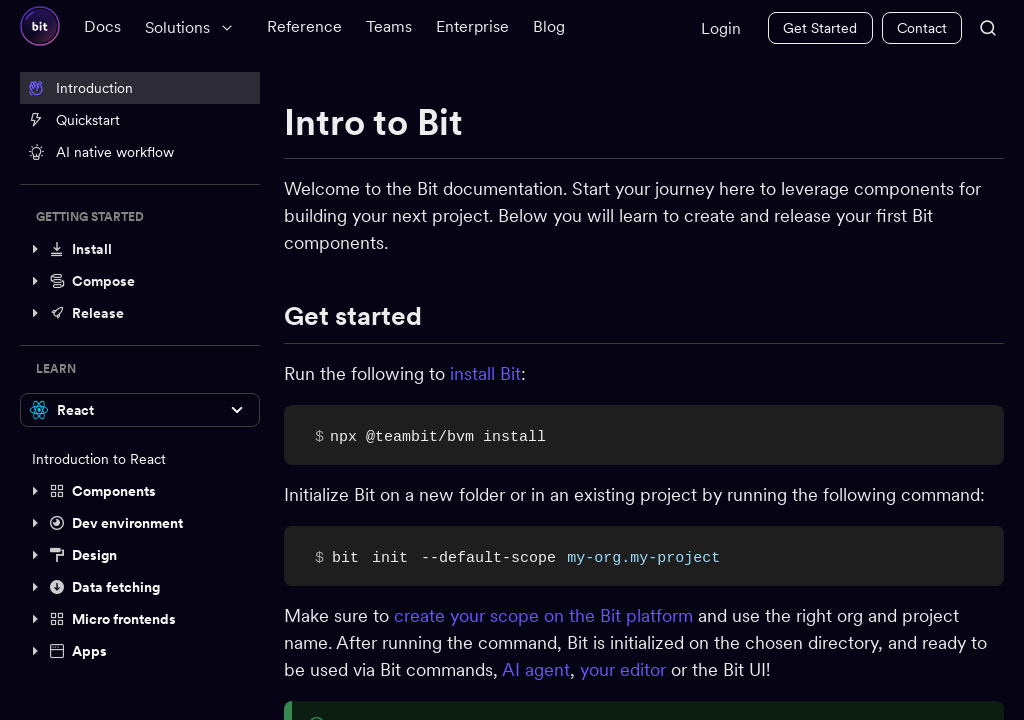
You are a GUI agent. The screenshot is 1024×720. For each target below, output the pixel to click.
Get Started (820, 28)
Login (721, 28)
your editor (623, 669)
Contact (922, 28)
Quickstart (74, 120)
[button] (140, 249)
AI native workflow (101, 152)
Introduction (80, 88)
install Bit (485, 373)
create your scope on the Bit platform (543, 615)
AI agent (536, 669)
